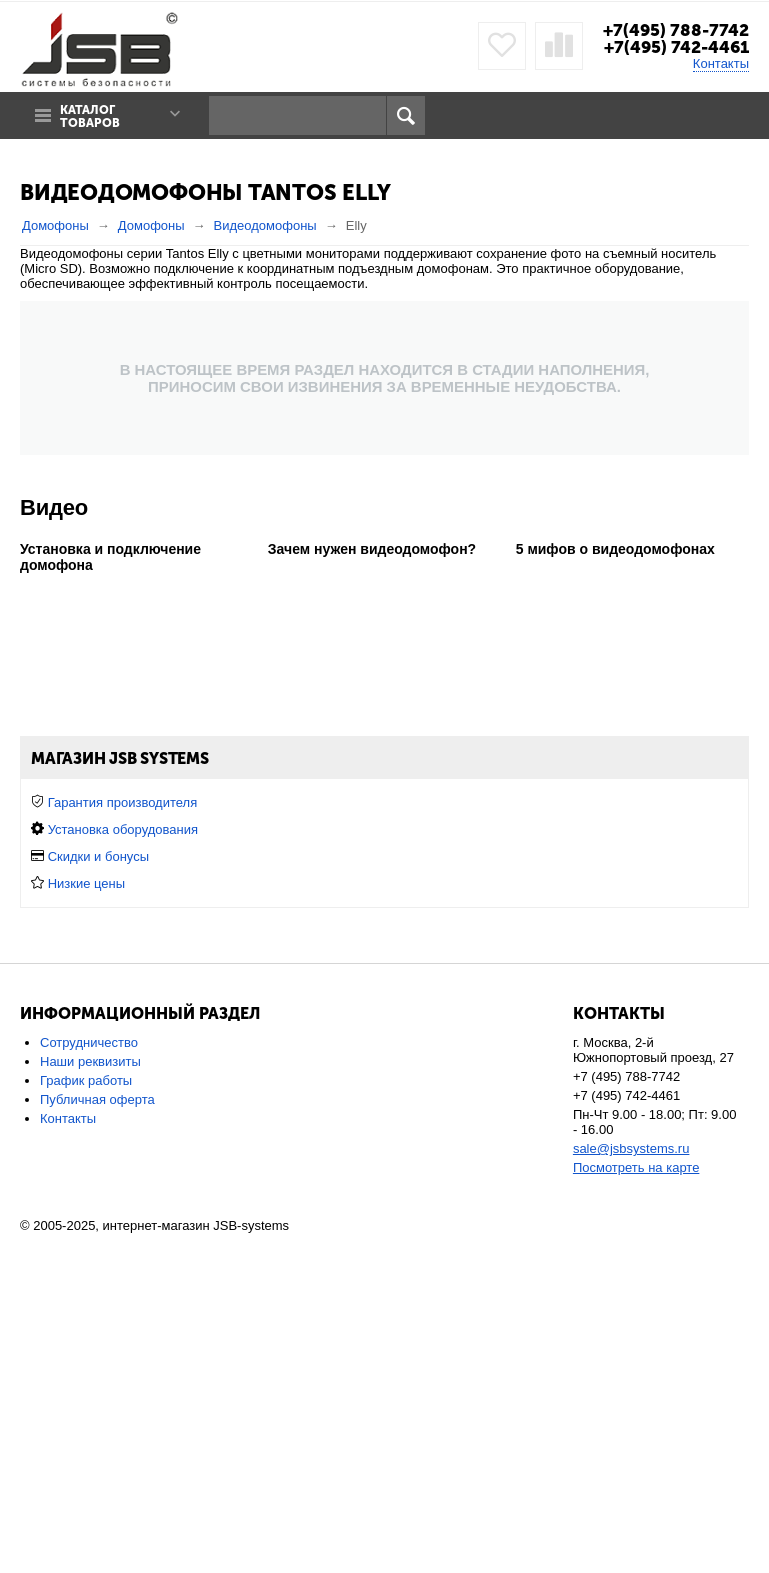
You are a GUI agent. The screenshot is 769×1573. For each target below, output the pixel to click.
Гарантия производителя (123, 1136)
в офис (520, 802)
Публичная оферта (97, 1433)
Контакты (721, 63)
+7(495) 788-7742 (676, 30)
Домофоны (55, 225)
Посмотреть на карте (636, 1501)
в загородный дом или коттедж (390, 802)
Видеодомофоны (265, 225)
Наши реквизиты (90, 1395)
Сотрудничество (89, 1376)
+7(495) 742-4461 (676, 47)
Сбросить (711, 1023)
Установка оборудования (123, 1163)
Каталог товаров (90, 117)
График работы (86, 1414)
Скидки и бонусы (98, 1190)
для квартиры (241, 802)
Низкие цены (86, 1217)
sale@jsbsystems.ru (631, 1482)
